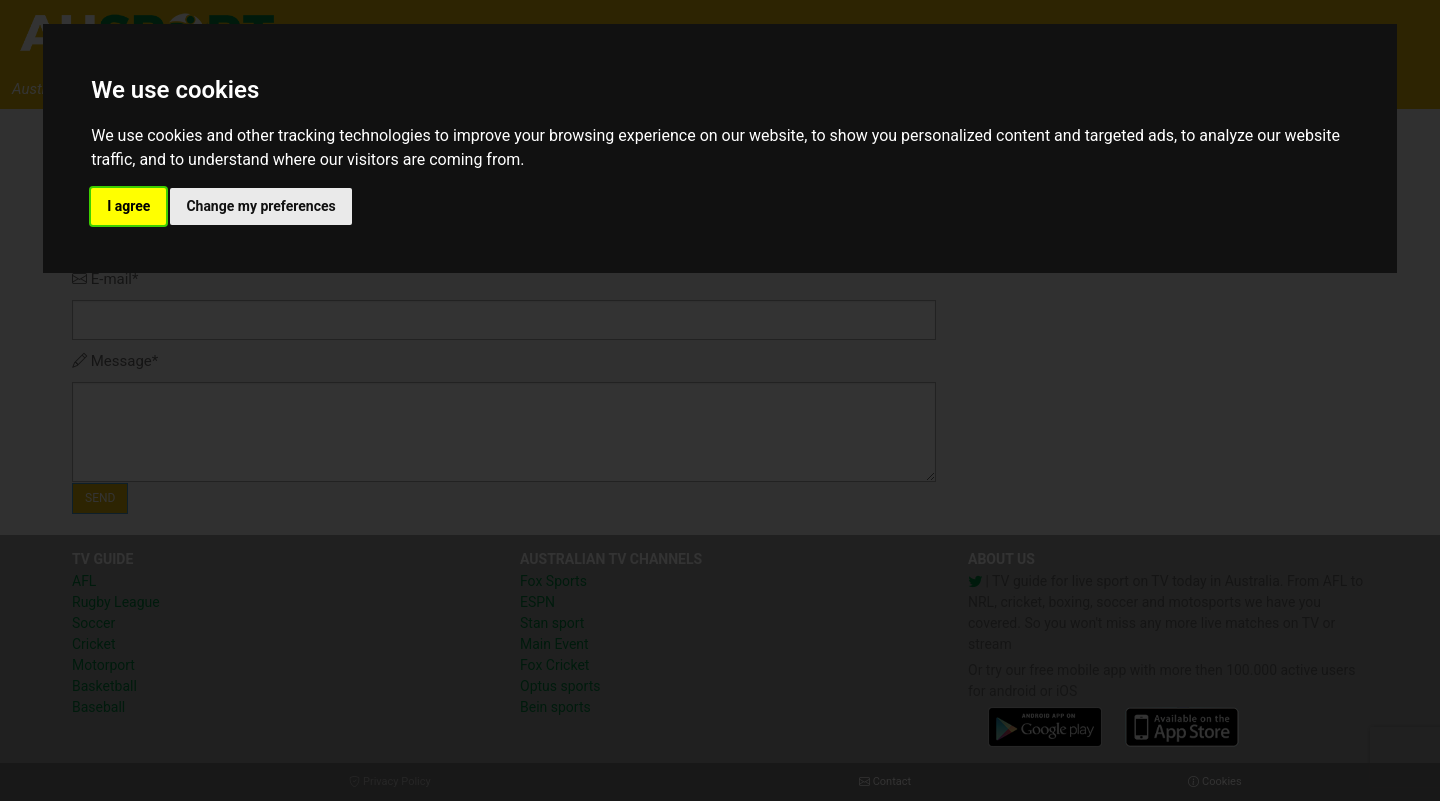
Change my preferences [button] (260, 206)
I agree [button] (128, 206)
